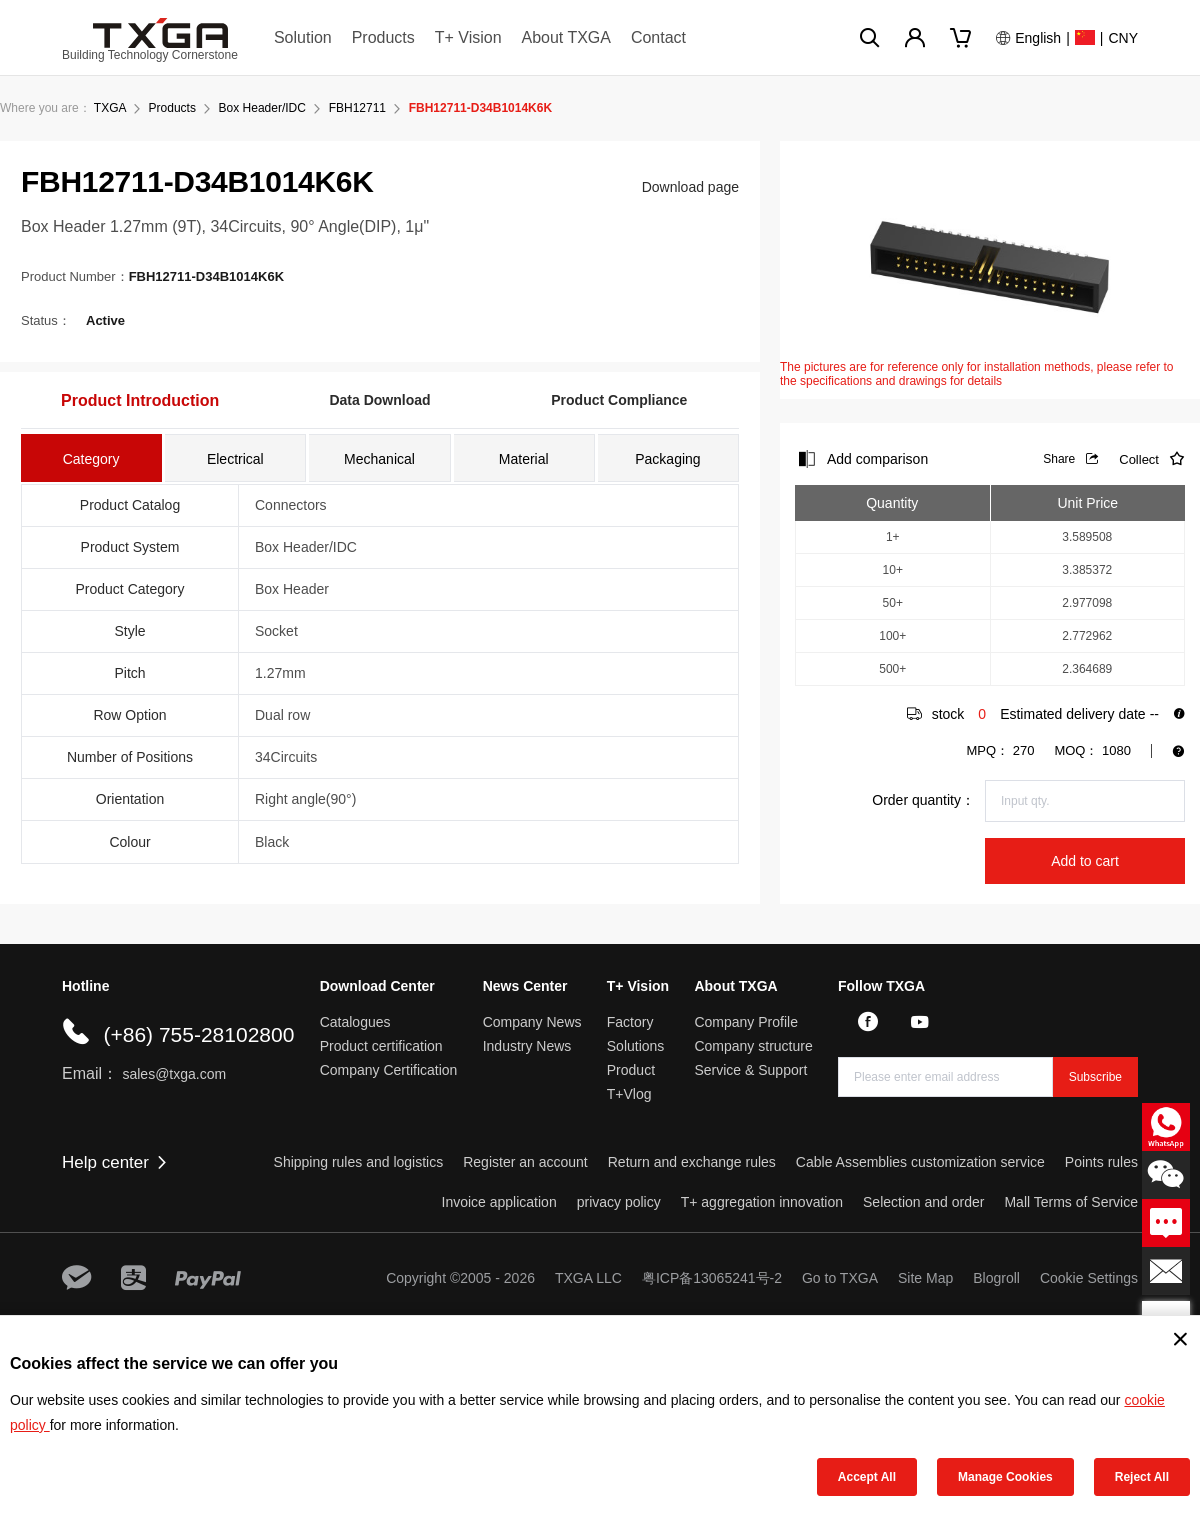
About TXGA (566, 37)
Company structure (753, 1046)
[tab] (91, 458)
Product (631, 1070)
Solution (303, 37)
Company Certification (389, 1070)
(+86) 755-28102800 (198, 1034)
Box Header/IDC (262, 108)
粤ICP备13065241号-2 (712, 1278)
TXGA (110, 108)
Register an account (525, 1162)
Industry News (527, 1046)
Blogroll (996, 1278)
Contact (658, 37)
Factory (630, 1022)
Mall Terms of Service (1071, 1202)
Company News (532, 1022)
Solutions (636, 1046)
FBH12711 (357, 108)
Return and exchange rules (692, 1162)
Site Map (925, 1278)
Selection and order (923, 1202)
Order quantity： (923, 800)
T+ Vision (468, 37)
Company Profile (746, 1022)
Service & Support (750, 1070)
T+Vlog (629, 1094)
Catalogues (355, 1022)
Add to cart (1085, 861)
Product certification (381, 1046)
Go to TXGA (840, 1278)
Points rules (1101, 1162)
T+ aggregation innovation (762, 1202)
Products (383, 37)
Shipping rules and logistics (359, 1162)
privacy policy (619, 1202)
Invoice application (499, 1202)
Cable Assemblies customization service (920, 1162)
